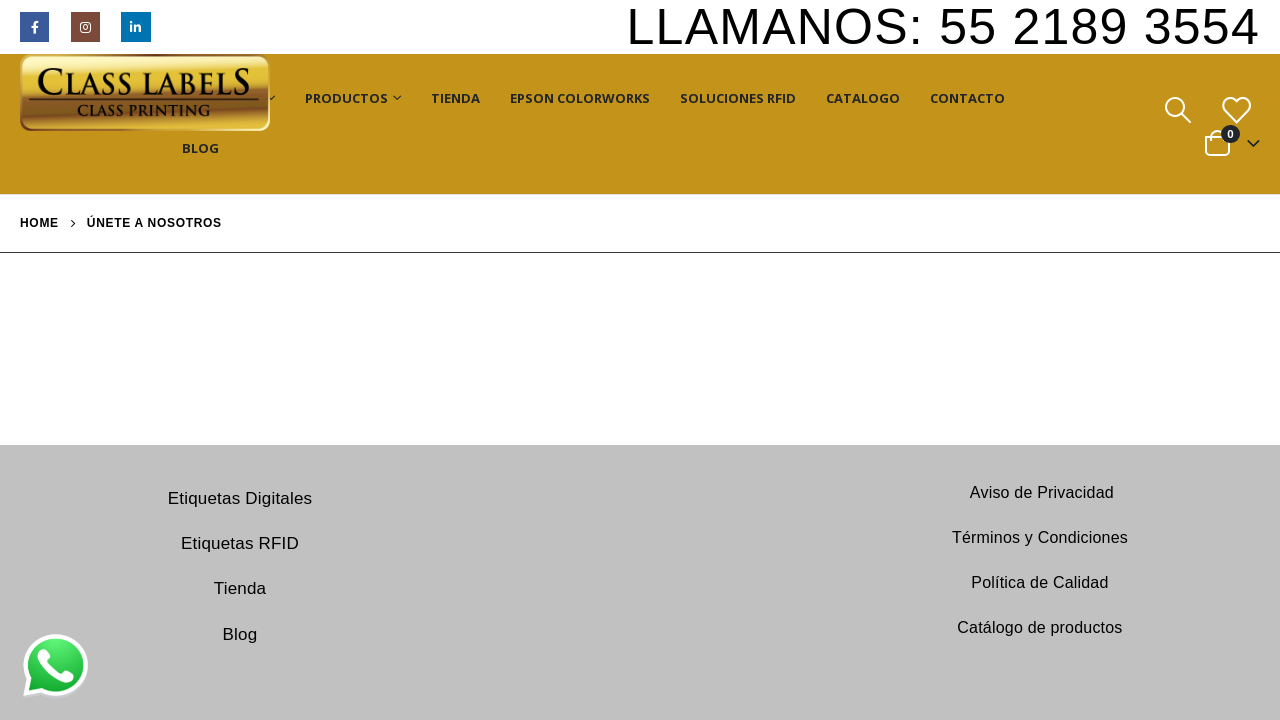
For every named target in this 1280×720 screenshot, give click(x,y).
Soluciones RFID (738, 98)
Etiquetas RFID (240, 543)
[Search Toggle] (1177, 110)
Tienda (455, 98)
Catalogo (863, 98)
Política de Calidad (1039, 582)
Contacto (967, 98)
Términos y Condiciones (1040, 537)
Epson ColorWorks (580, 98)
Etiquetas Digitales (240, 498)
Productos (346, 98)
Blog (200, 148)
